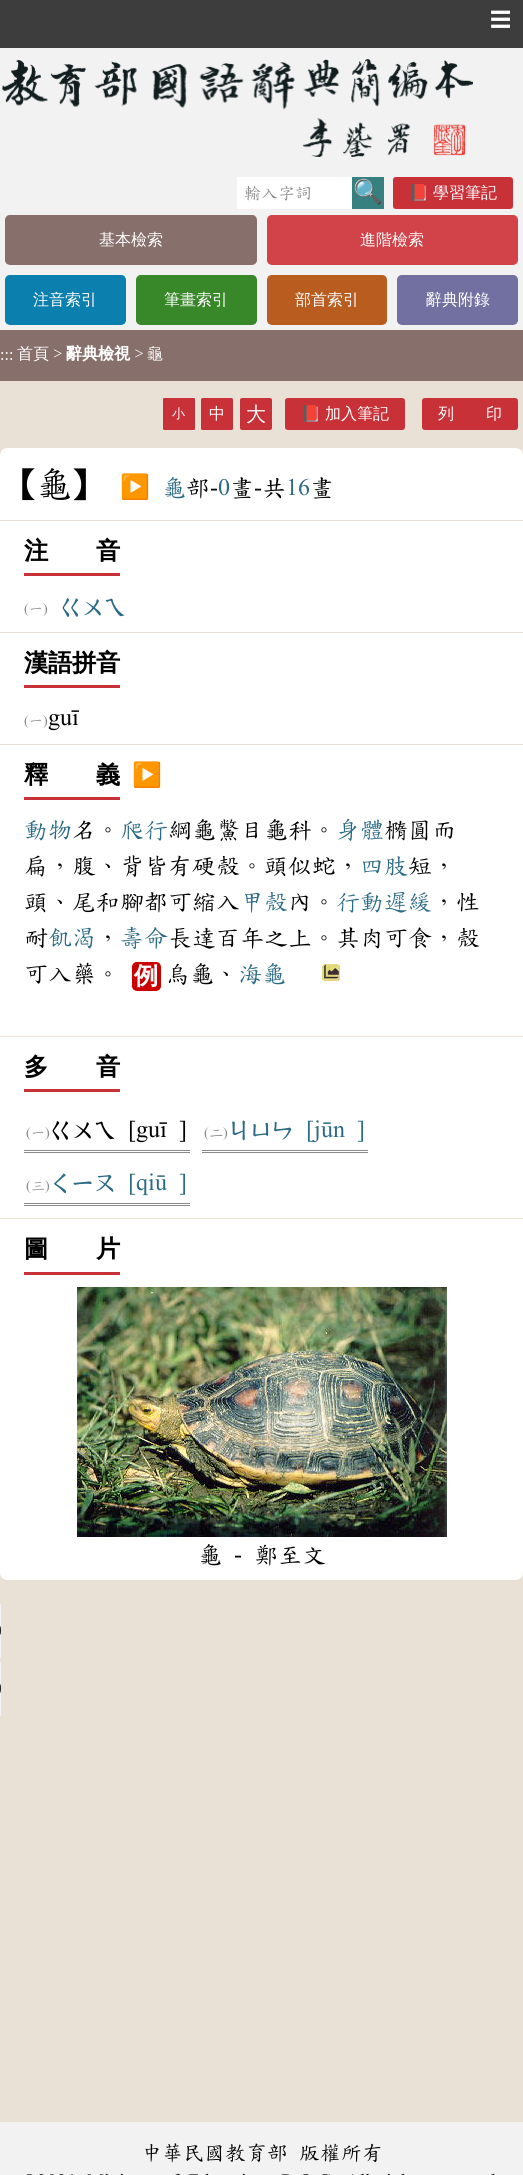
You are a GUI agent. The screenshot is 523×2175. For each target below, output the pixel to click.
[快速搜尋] (294, 193)
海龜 (262, 974)
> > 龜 (81, 354)
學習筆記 (465, 192)
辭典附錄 (458, 299)
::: (6, 355)
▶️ (135, 488)
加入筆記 (357, 413)
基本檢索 (131, 239)
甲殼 (264, 902)
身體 (360, 830)
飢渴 (72, 938)
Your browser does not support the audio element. (150, 1631)
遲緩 (408, 902)
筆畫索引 (196, 299)
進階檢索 (392, 239)
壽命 (144, 938)
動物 (48, 830)
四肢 (384, 866)
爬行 (144, 830)
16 (298, 488)
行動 (360, 902)
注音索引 (65, 299)
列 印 (470, 413)
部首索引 (327, 299)
